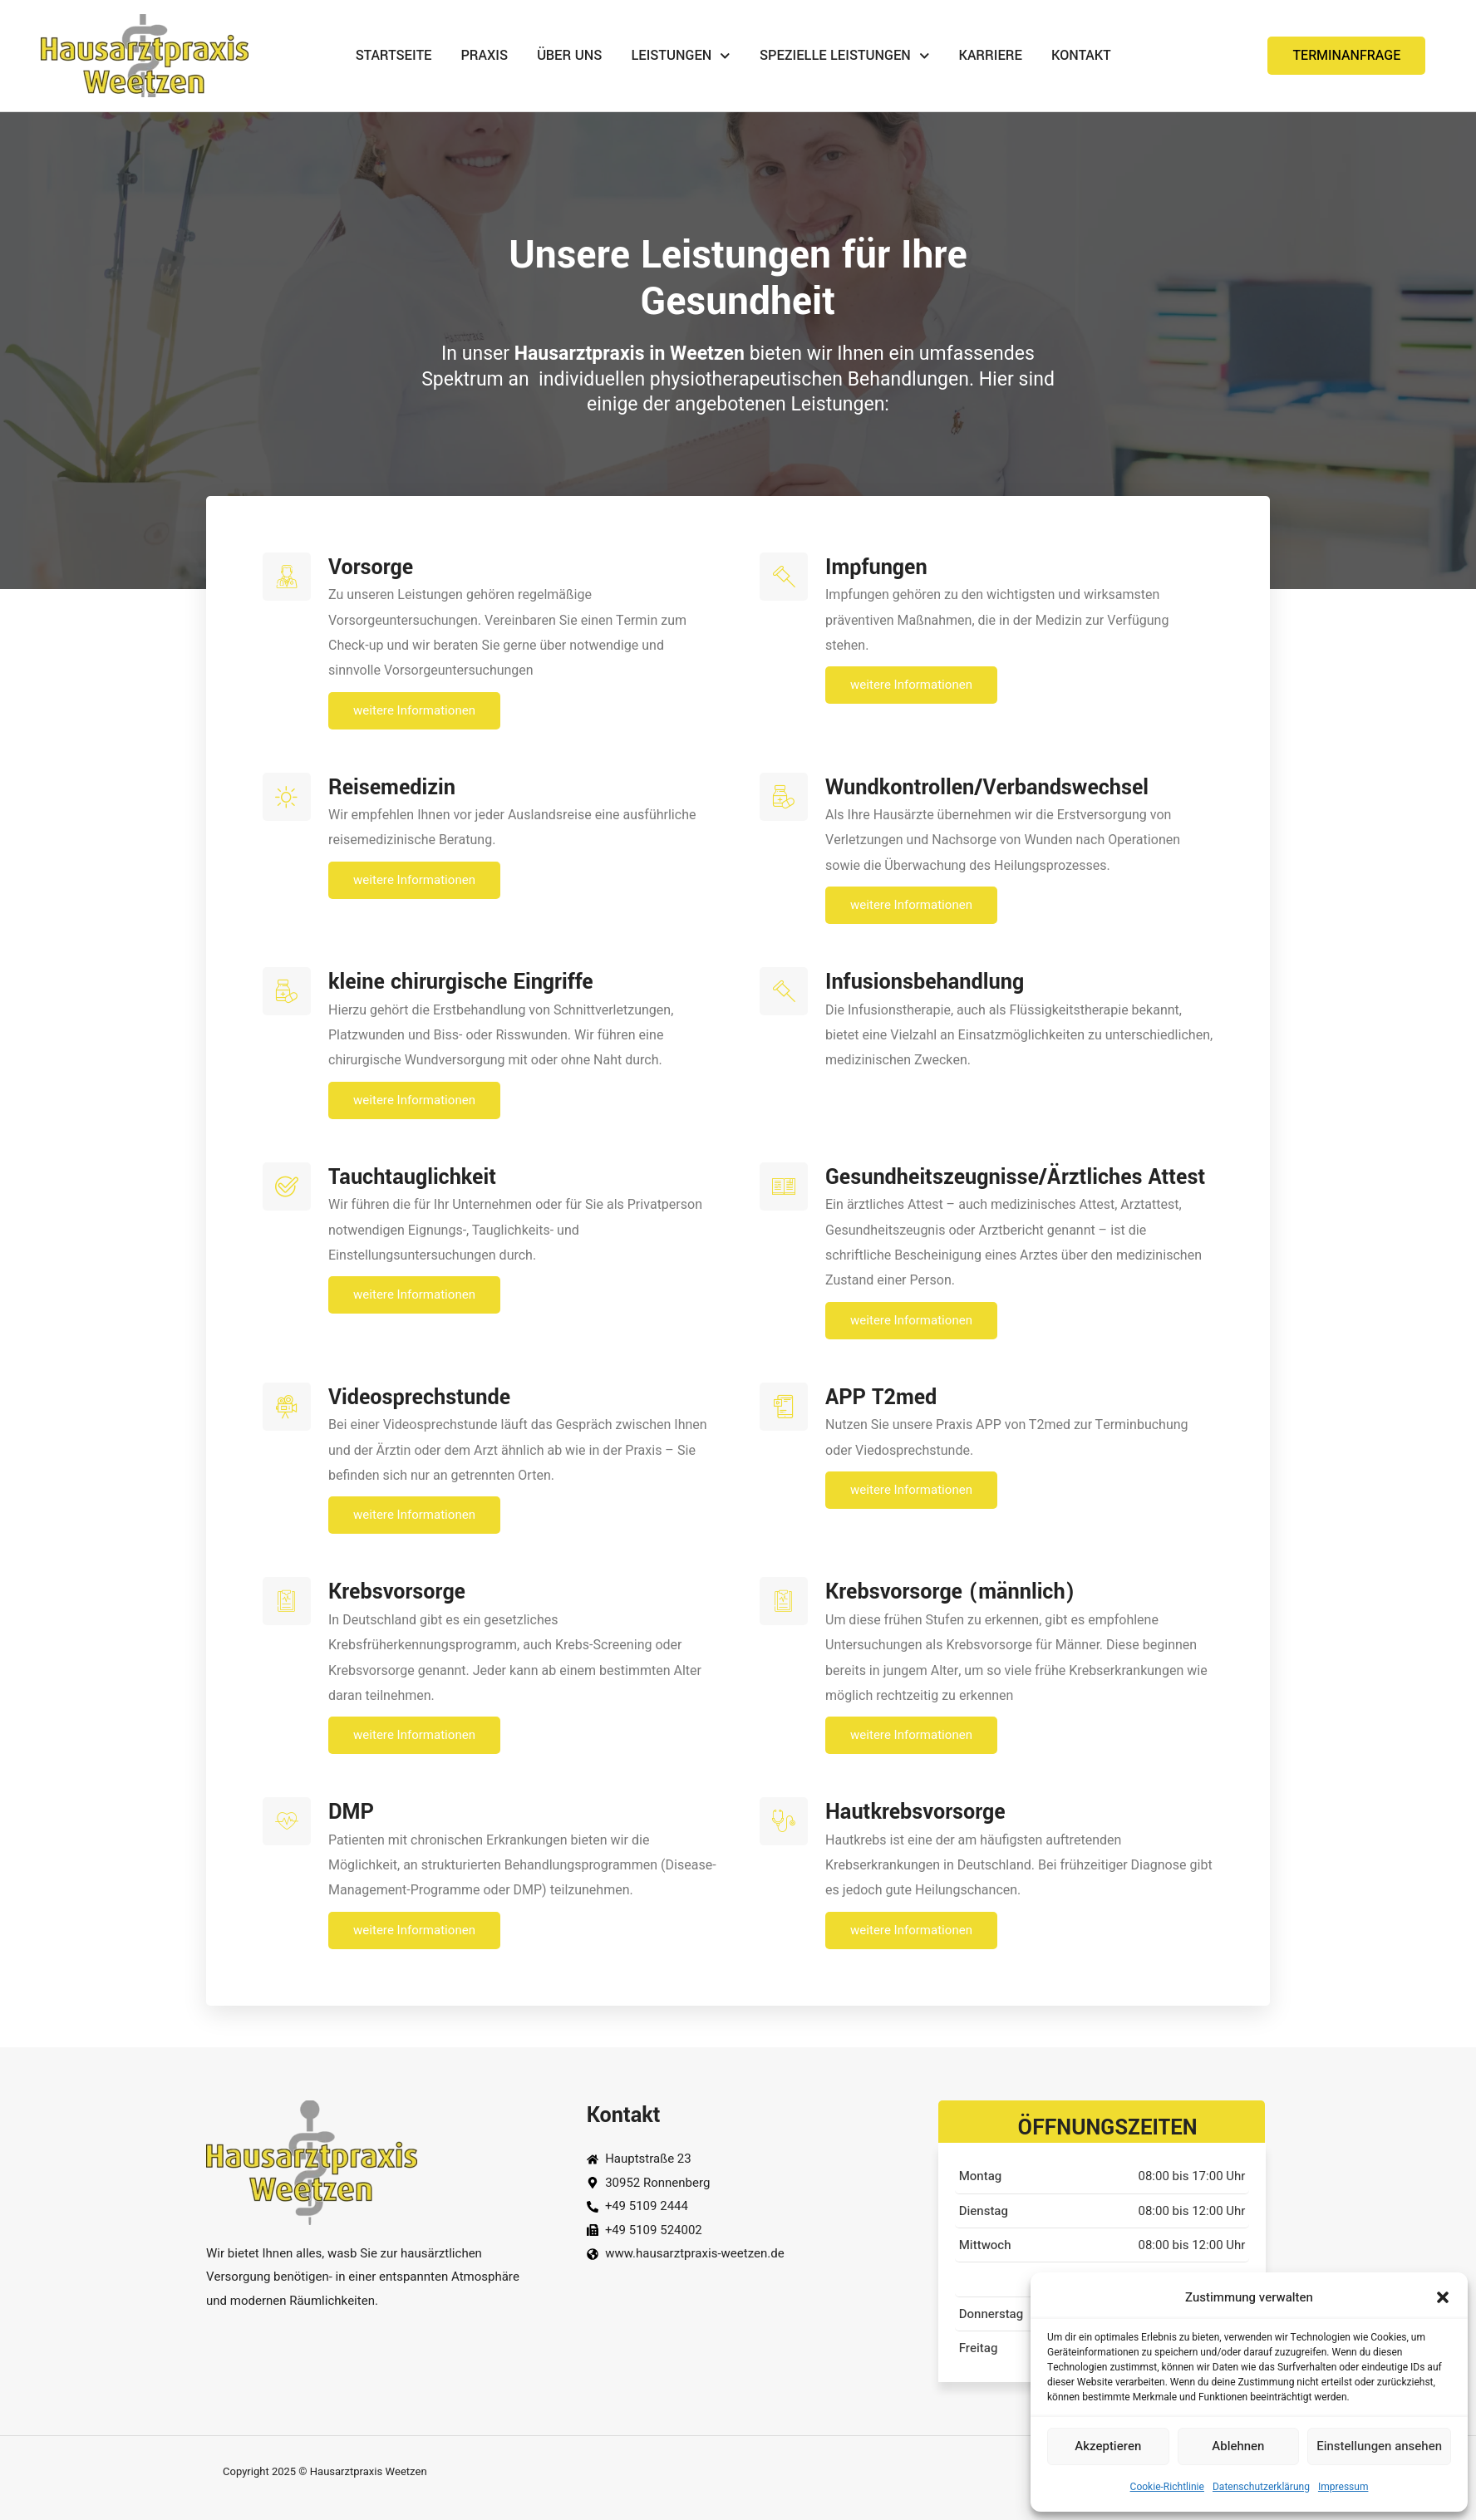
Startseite (394, 55)
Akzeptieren (1108, 2446)
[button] (1442, 2297)
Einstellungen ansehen (1379, 2446)
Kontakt (1081, 55)
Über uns (569, 55)
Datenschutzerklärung (1261, 2486)
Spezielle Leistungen (845, 56)
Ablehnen (1238, 2446)
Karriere (989, 55)
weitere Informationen (472, 710)
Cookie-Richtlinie (1167, 2486)
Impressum (1343, 2486)
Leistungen (681, 56)
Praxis (484, 55)
